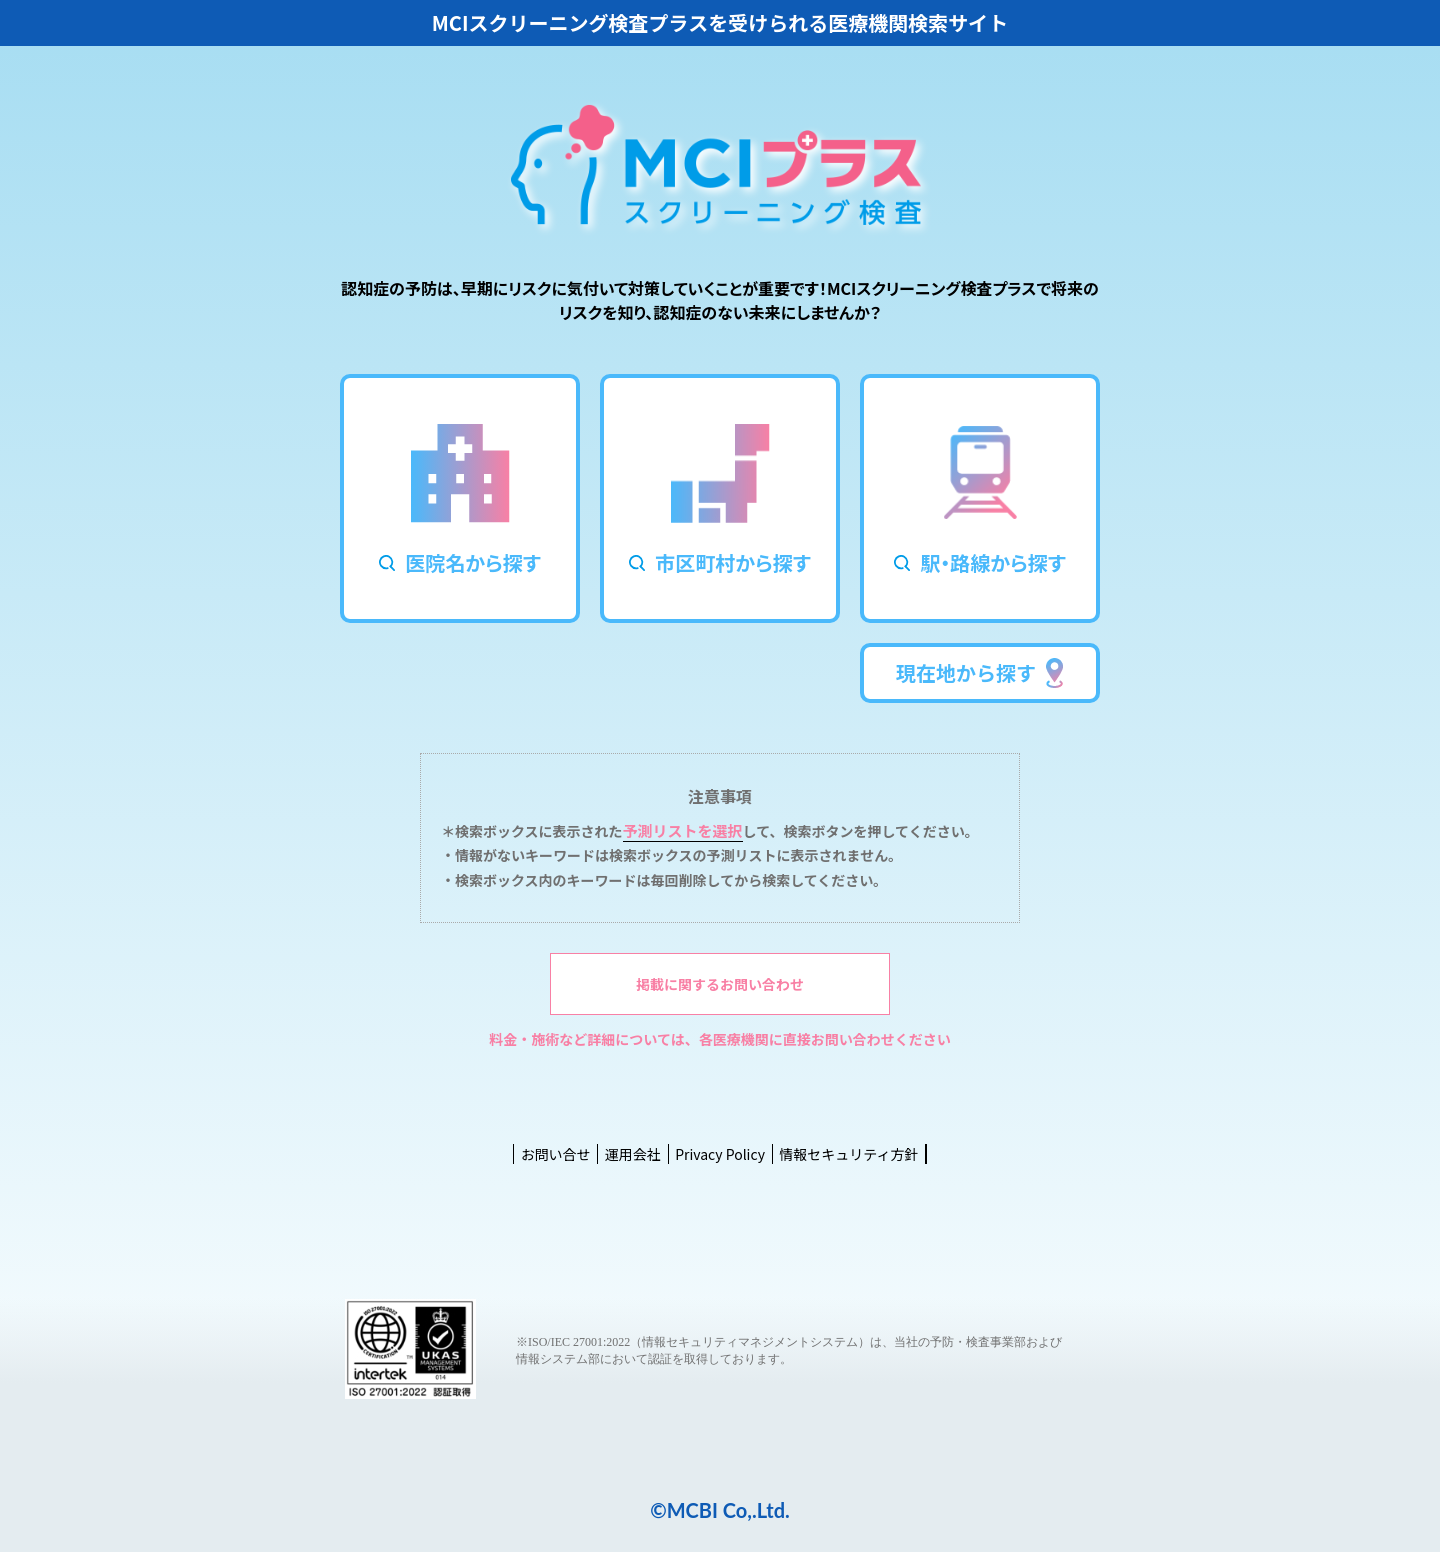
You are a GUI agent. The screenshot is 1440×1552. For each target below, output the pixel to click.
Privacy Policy (720, 1154)
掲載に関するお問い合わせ (720, 984)
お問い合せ (556, 1154)
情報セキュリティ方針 (848, 1154)
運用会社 (633, 1154)
